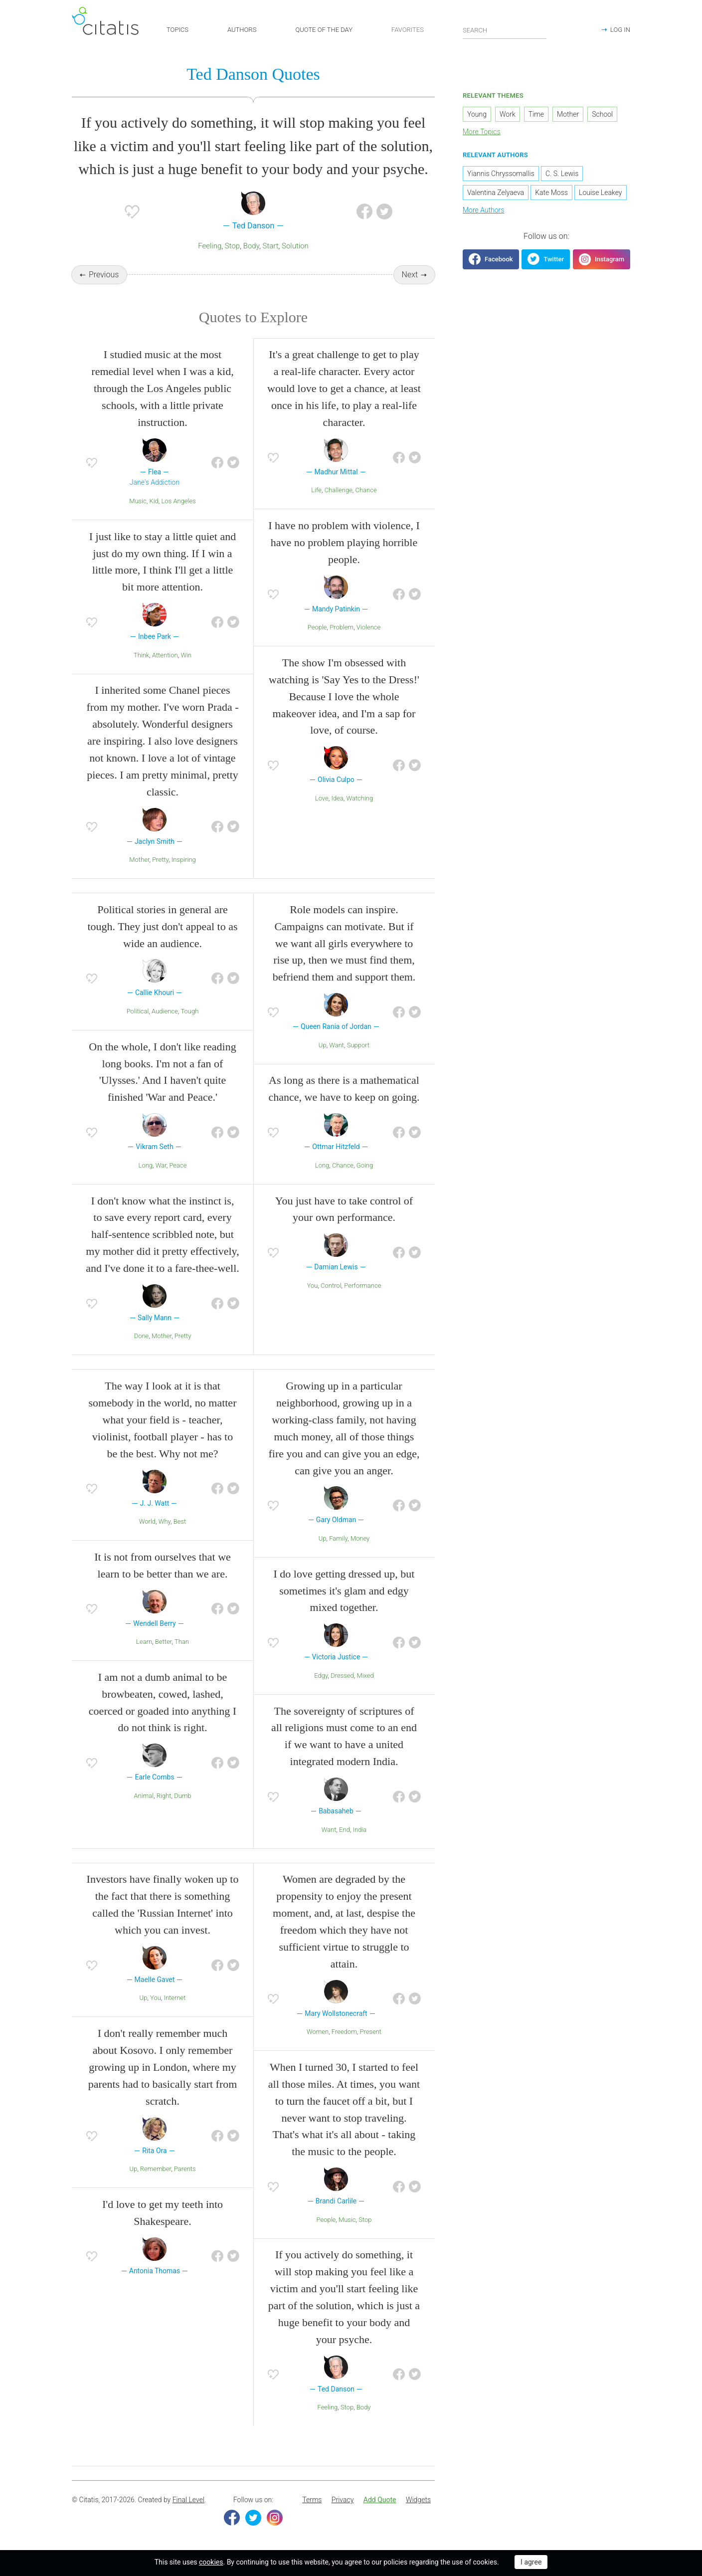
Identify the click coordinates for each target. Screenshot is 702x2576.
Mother (139, 860)
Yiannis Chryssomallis (500, 174)
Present (370, 2032)
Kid (153, 501)
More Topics (482, 132)
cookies (211, 2562)
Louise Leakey (600, 193)
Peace (177, 1166)
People (317, 628)
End (344, 1830)
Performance (362, 1286)
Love (322, 798)
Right (164, 1796)
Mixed (364, 1676)
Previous (104, 275)
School (602, 115)
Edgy (321, 1676)
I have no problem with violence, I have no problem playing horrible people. (344, 543)
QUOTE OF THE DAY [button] (323, 29)
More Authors (483, 210)
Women (318, 2032)
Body (251, 246)
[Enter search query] (504, 30)
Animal (144, 1796)
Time (536, 115)
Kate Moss (551, 193)
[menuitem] (312, 2501)
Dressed (342, 1676)
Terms (312, 2501)
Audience (165, 1011)
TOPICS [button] (177, 29)
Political (138, 1011)
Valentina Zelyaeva (495, 193)
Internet (174, 1998)
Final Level (188, 2501)
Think (141, 655)
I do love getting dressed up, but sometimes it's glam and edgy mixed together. (344, 1591)
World (147, 1522)
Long (146, 1166)
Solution (295, 246)
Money (360, 1539)
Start (271, 246)
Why (165, 1522)
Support (358, 1045)
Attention (165, 655)
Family (338, 1539)
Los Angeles (179, 501)
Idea (337, 798)
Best (180, 1522)
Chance (366, 491)
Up (323, 1045)
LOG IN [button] (620, 29)
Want (336, 1045)
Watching (359, 798)
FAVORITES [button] (407, 29)
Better (163, 1642)
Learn (144, 1642)
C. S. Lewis (561, 174)
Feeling (209, 246)
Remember (155, 2169)
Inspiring (184, 860)
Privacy (342, 2501)
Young (477, 115)
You (312, 1286)
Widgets (418, 2501)
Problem (341, 628)
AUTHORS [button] (241, 29)
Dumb (182, 1796)
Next (410, 275)
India (360, 1830)
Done (141, 1337)
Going (364, 1166)
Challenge (338, 491)
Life (316, 491)
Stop (232, 246)
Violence (368, 628)
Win (185, 655)
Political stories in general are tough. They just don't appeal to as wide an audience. (162, 927)
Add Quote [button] (379, 2501)
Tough (189, 1011)
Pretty (160, 860)
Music (138, 501)
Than (182, 1642)
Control (331, 1286)
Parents (185, 2169)
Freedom (344, 2032)
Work (508, 115)
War (161, 1166)
